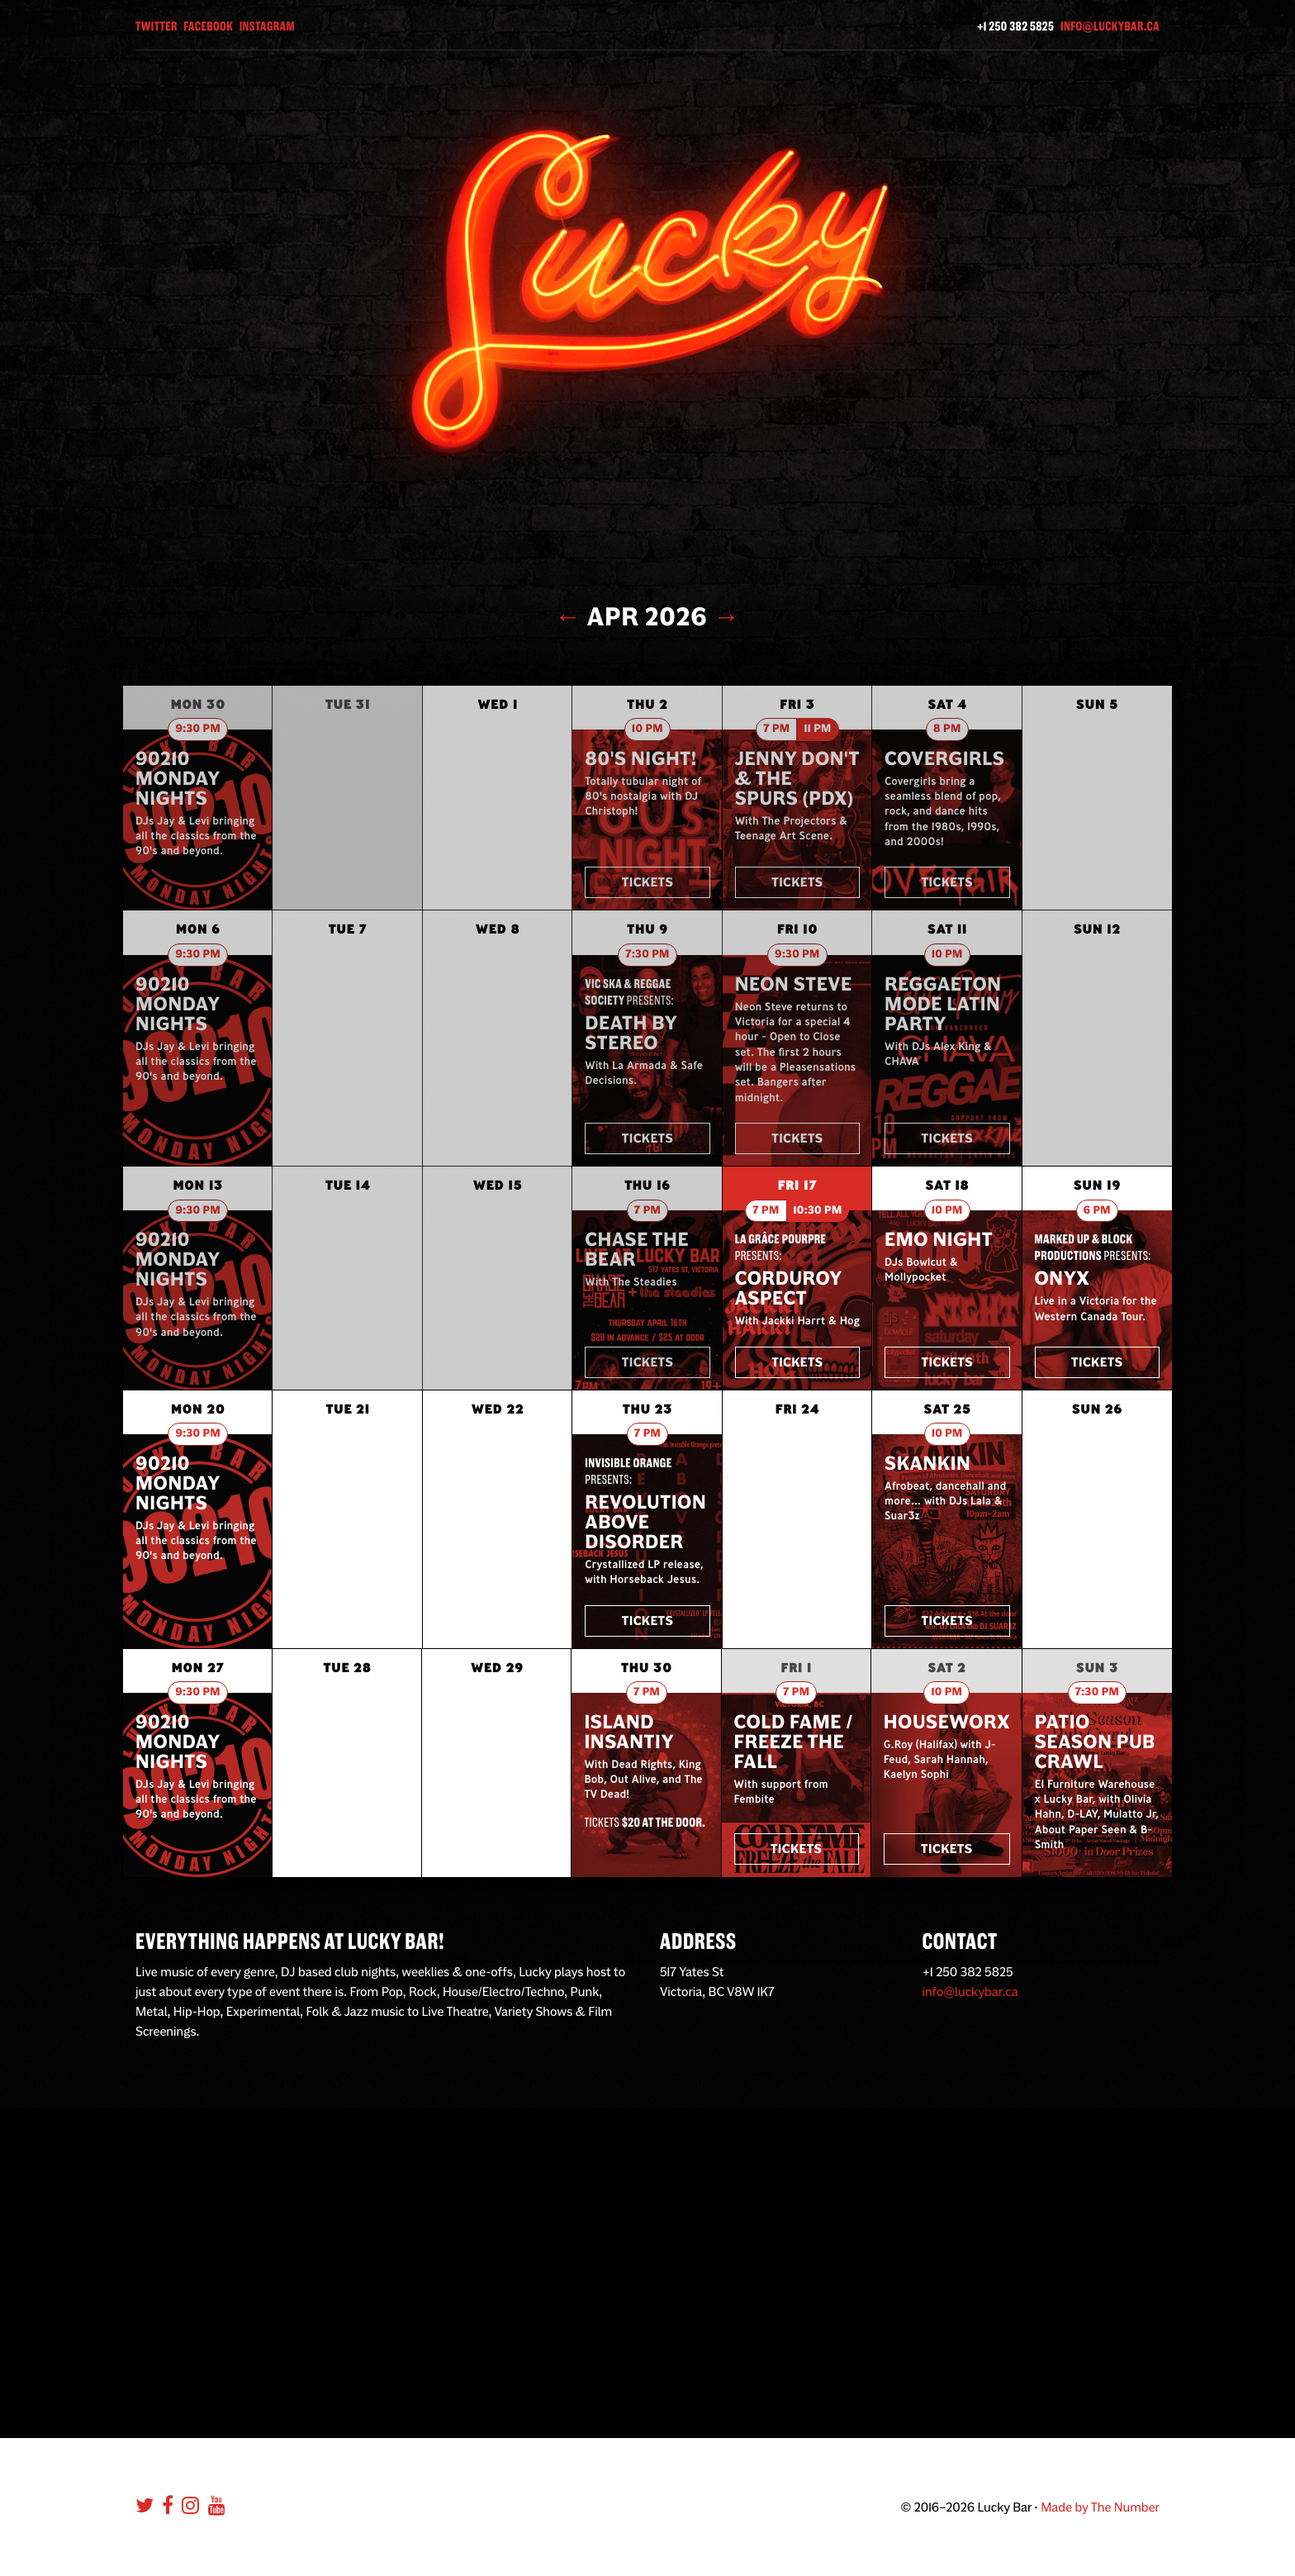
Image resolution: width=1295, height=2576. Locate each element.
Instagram (267, 26)
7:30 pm (647, 955)
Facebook (208, 26)
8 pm (947, 729)
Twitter (156, 26)
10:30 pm (818, 1211)
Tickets (647, 882)
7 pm (776, 729)
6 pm (1097, 1211)
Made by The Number (1100, 2507)
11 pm (817, 729)
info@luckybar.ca (1110, 26)
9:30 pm (198, 729)
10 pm (647, 729)
